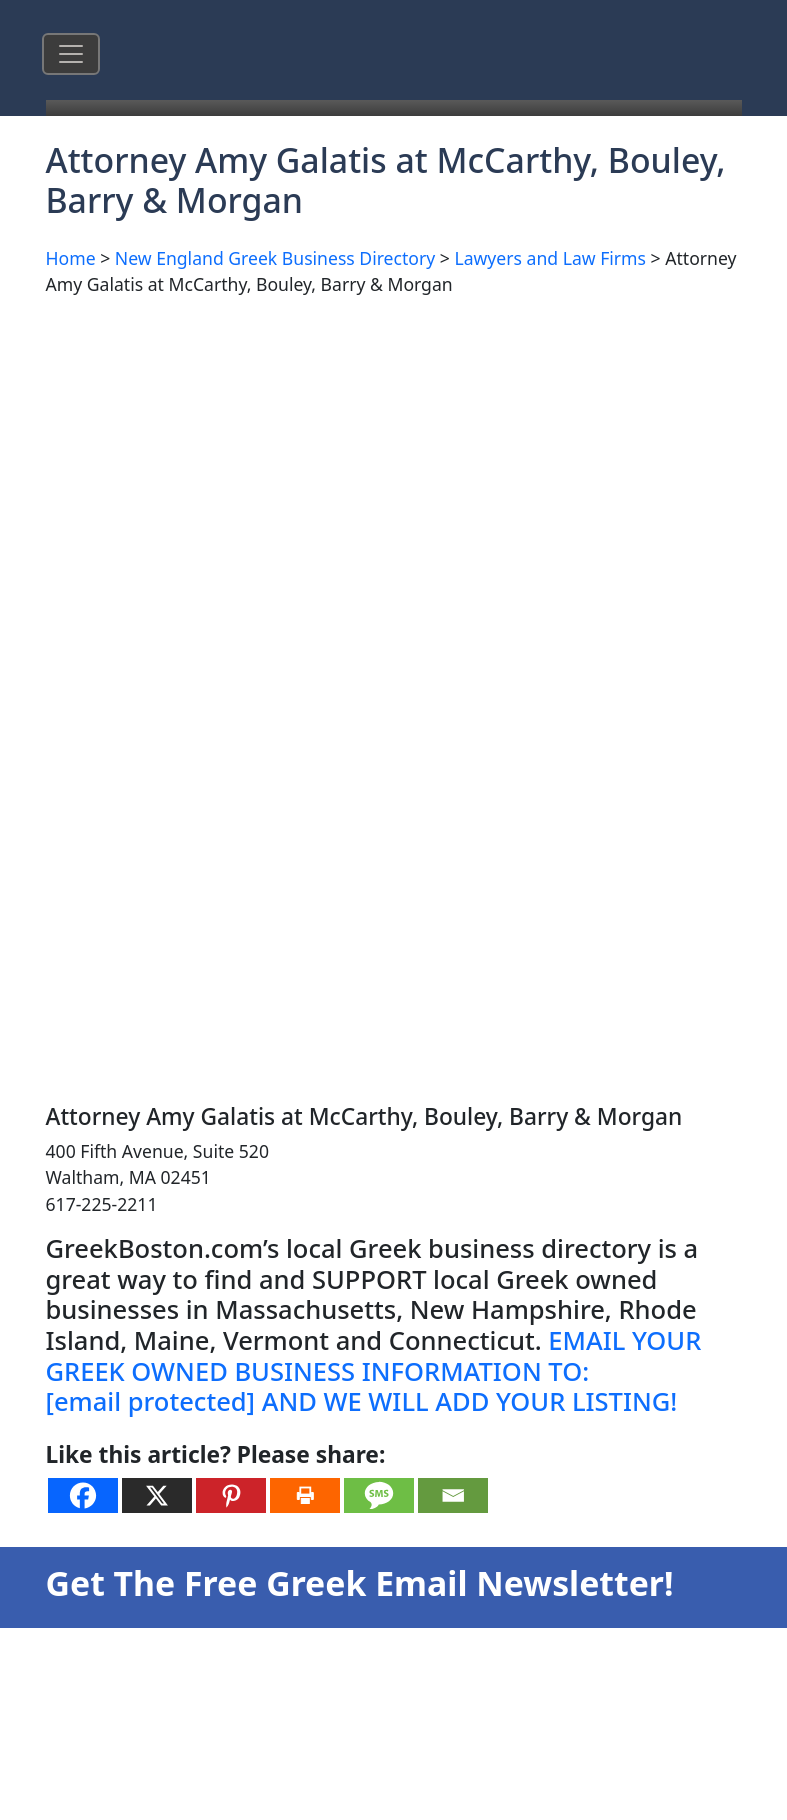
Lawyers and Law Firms (550, 258)
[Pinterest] (231, 1495)
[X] (157, 1495)
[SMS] (379, 1495)
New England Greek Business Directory (275, 258)
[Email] (453, 1495)
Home (71, 258)
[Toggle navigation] (71, 54)
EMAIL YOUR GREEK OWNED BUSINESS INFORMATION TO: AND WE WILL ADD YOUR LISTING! (374, 1370)
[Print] (305, 1495)
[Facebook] (83, 1495)
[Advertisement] (304, 454)
